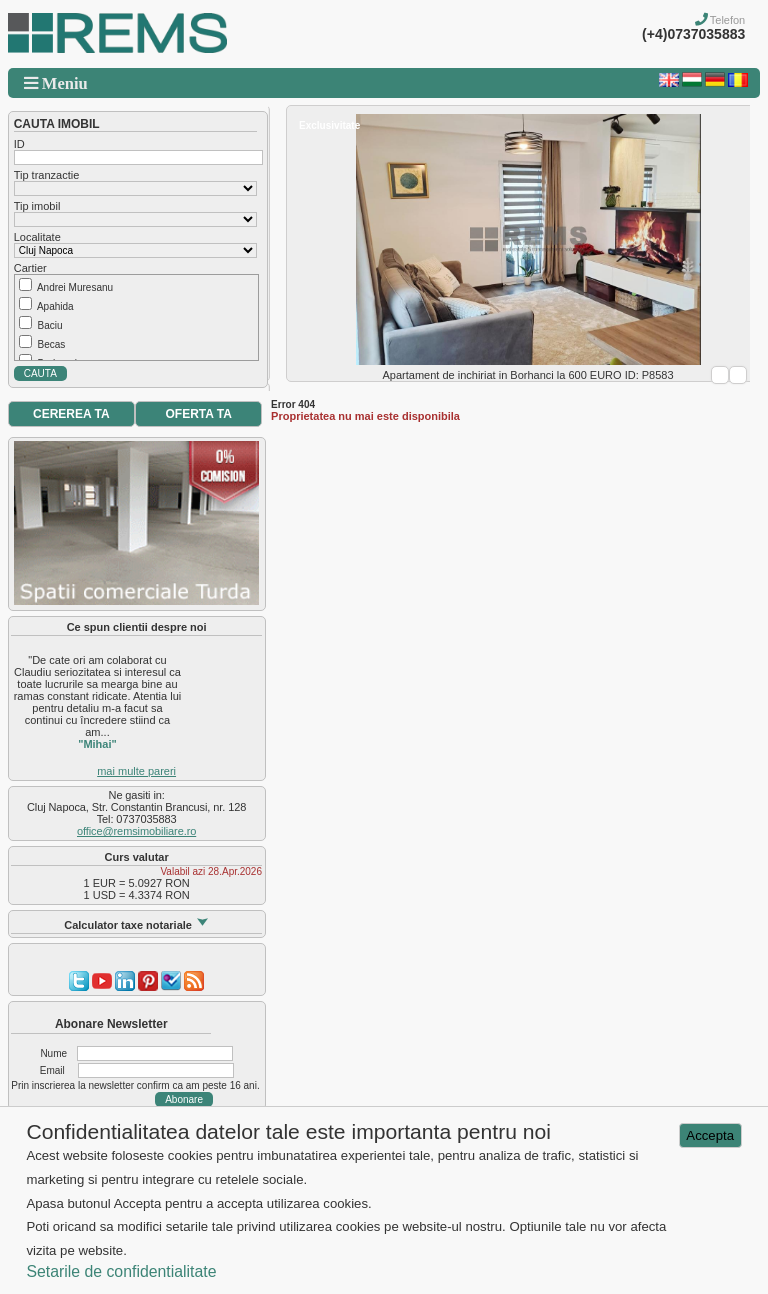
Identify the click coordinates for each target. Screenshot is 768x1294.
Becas (51, 344)
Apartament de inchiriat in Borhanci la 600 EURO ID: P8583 (528, 375)
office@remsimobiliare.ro (136, 831)
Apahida (55, 306)
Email (52, 1070)
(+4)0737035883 (693, 34)
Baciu (49, 325)
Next (738, 375)
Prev (720, 375)
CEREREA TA (71, 414)
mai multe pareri (136, 771)
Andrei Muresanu (75, 287)
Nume (53, 1053)
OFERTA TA (199, 414)
